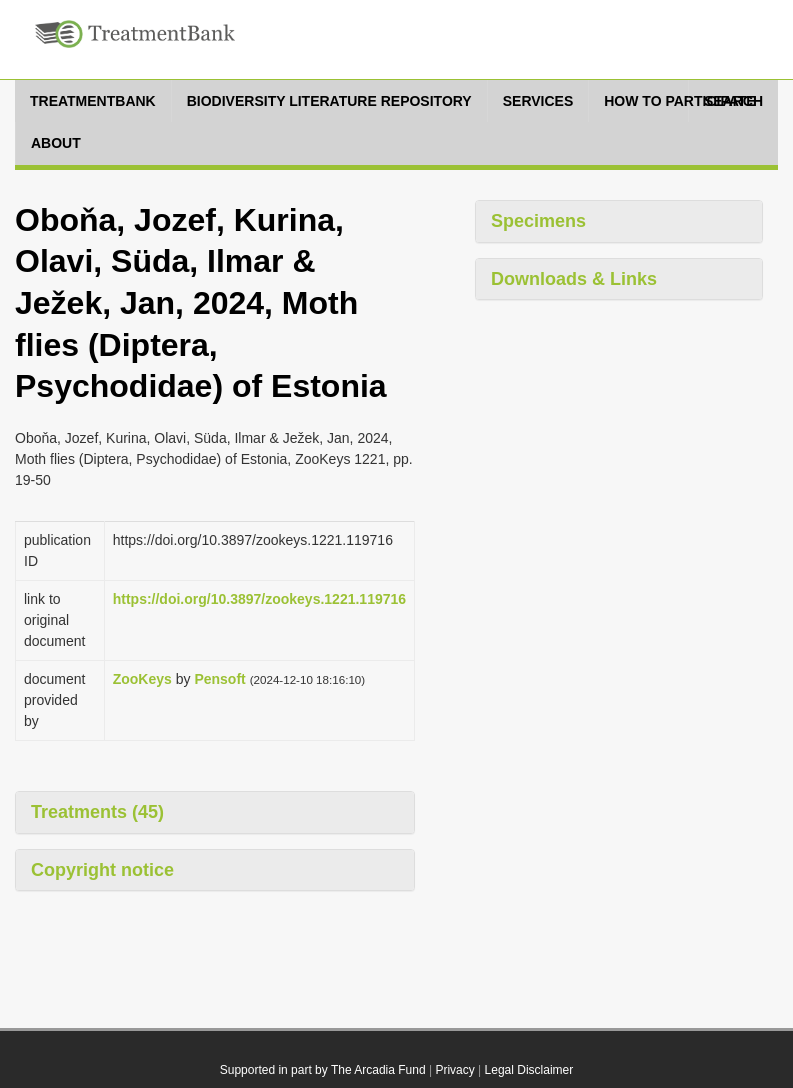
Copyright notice (102, 870)
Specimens (538, 221)
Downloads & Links (574, 279)
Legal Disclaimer (529, 1070)
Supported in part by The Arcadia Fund (323, 1070)
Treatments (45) (97, 812)
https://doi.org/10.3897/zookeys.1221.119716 (259, 599)
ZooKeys (142, 679)
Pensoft (219, 679)
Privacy (454, 1070)
